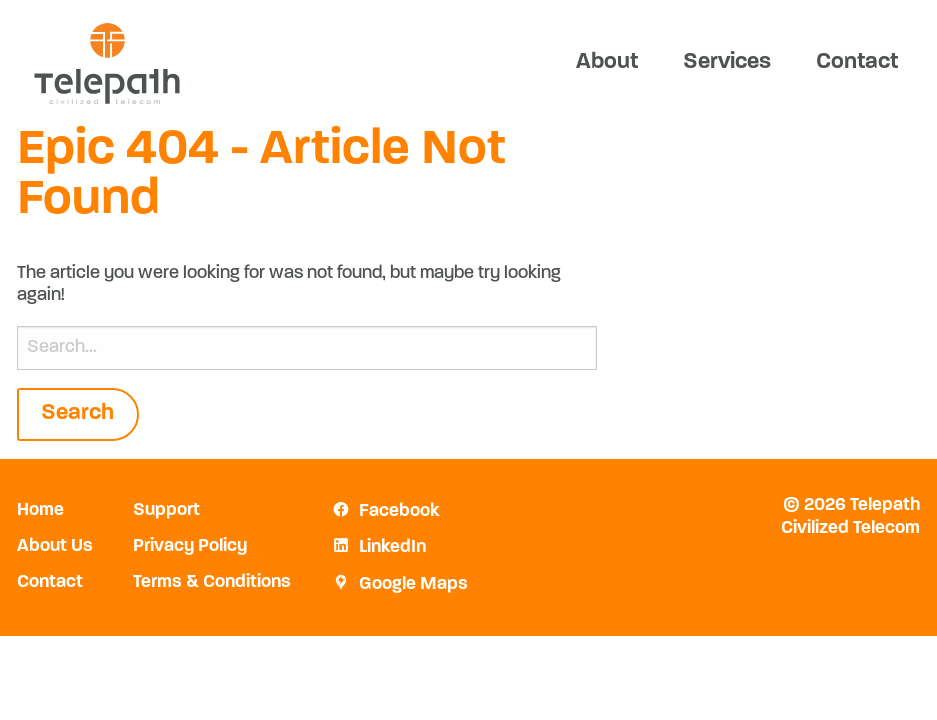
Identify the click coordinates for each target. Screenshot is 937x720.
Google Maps (413, 585)
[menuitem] (606, 63)
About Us (55, 547)
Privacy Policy (190, 547)
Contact (857, 62)
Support (166, 511)
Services (727, 62)
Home (40, 511)
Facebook (399, 512)
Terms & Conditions (212, 583)
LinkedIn (392, 548)
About (607, 62)
